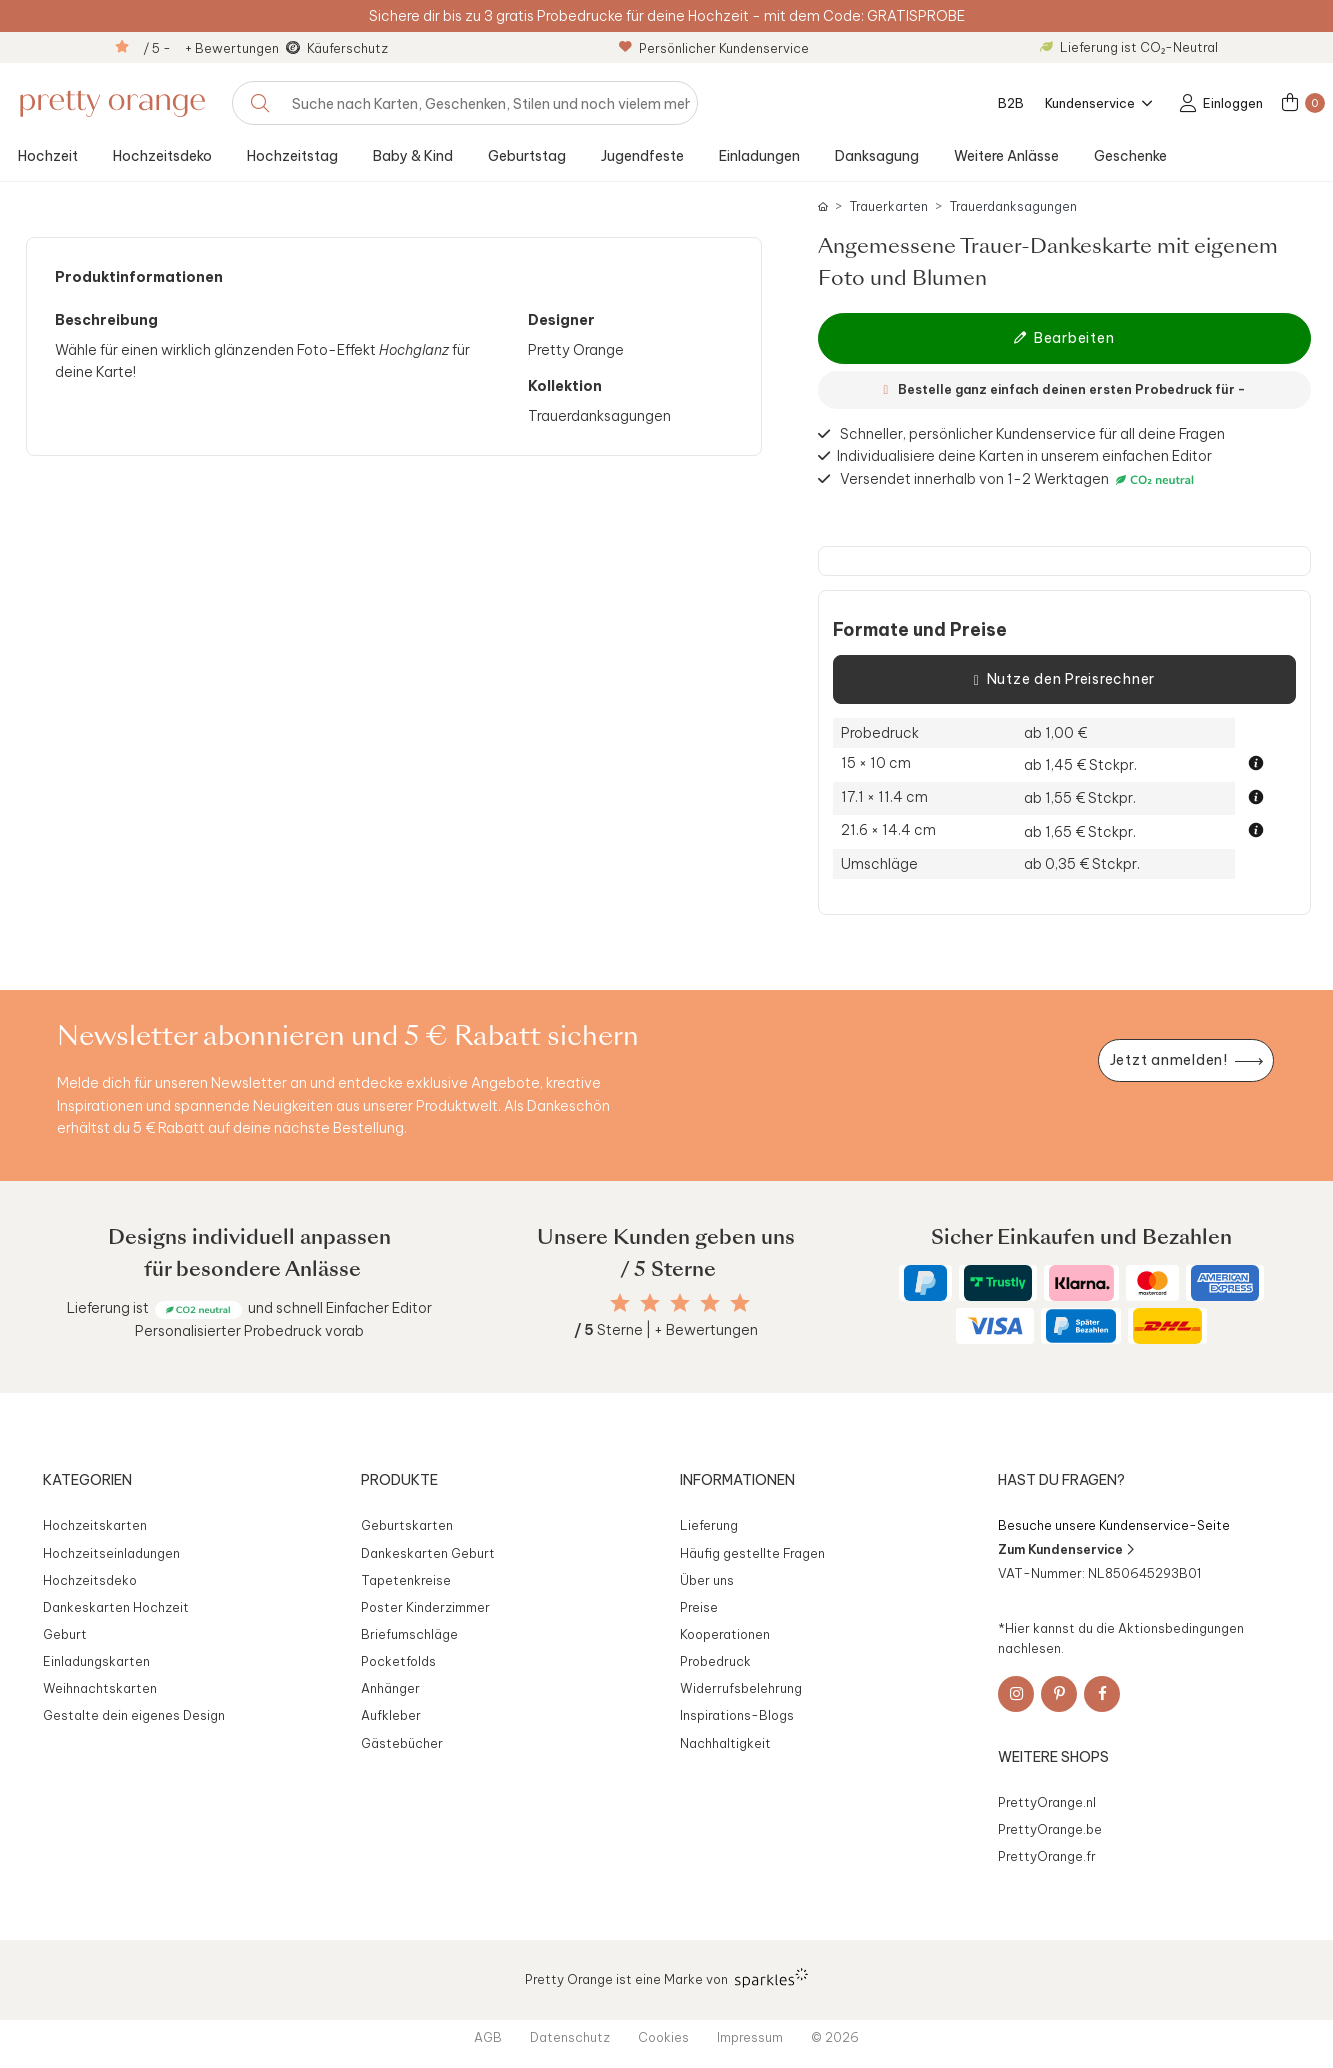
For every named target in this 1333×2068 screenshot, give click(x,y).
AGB (488, 2037)
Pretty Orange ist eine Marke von (666, 1978)
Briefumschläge (409, 1634)
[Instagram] (1016, 1694)
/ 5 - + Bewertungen (211, 48)
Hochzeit (48, 156)
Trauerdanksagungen (1013, 206)
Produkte (399, 1480)
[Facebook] (1102, 1694)
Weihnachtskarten (100, 1688)
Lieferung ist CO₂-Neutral (1129, 47)
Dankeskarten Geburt (428, 1553)
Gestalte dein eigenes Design (134, 1715)
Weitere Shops (1053, 1757)
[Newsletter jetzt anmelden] (1186, 1060)
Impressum (750, 2037)
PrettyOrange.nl (1047, 1802)
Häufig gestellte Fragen (752, 1553)
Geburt (65, 1634)
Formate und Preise (920, 630)
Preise (699, 1607)
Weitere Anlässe (1006, 156)
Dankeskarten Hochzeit (116, 1607)
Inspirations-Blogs (737, 1715)
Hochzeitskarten (95, 1525)
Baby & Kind (413, 156)
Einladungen (759, 156)
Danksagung (877, 156)
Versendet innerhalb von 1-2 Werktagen (1019, 479)
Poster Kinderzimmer (425, 1607)
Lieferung (709, 1525)
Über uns (707, 1580)
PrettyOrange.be (1050, 1829)
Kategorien (87, 1480)
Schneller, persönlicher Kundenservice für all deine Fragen (1032, 434)
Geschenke (1130, 156)
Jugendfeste (642, 156)
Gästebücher (402, 1743)
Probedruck (715, 1661)
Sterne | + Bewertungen (666, 1330)
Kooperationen (725, 1634)
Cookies (663, 2037)
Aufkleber (391, 1715)
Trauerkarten (889, 206)
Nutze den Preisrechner (1064, 680)
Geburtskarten (407, 1525)
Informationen (737, 1480)
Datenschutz (570, 2037)
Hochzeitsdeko (162, 156)
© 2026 (835, 2037)
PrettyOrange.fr (1047, 1856)
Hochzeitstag (292, 156)
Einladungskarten (96, 1661)
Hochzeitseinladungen (111, 1553)
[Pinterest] (1059, 1694)
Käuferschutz (347, 48)
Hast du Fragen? (1061, 1480)
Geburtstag (527, 156)
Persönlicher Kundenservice (714, 48)
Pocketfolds (398, 1661)
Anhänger (390, 1688)
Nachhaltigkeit (725, 1743)
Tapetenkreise (406, 1580)
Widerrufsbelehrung (741, 1688)
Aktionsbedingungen (1181, 1628)
